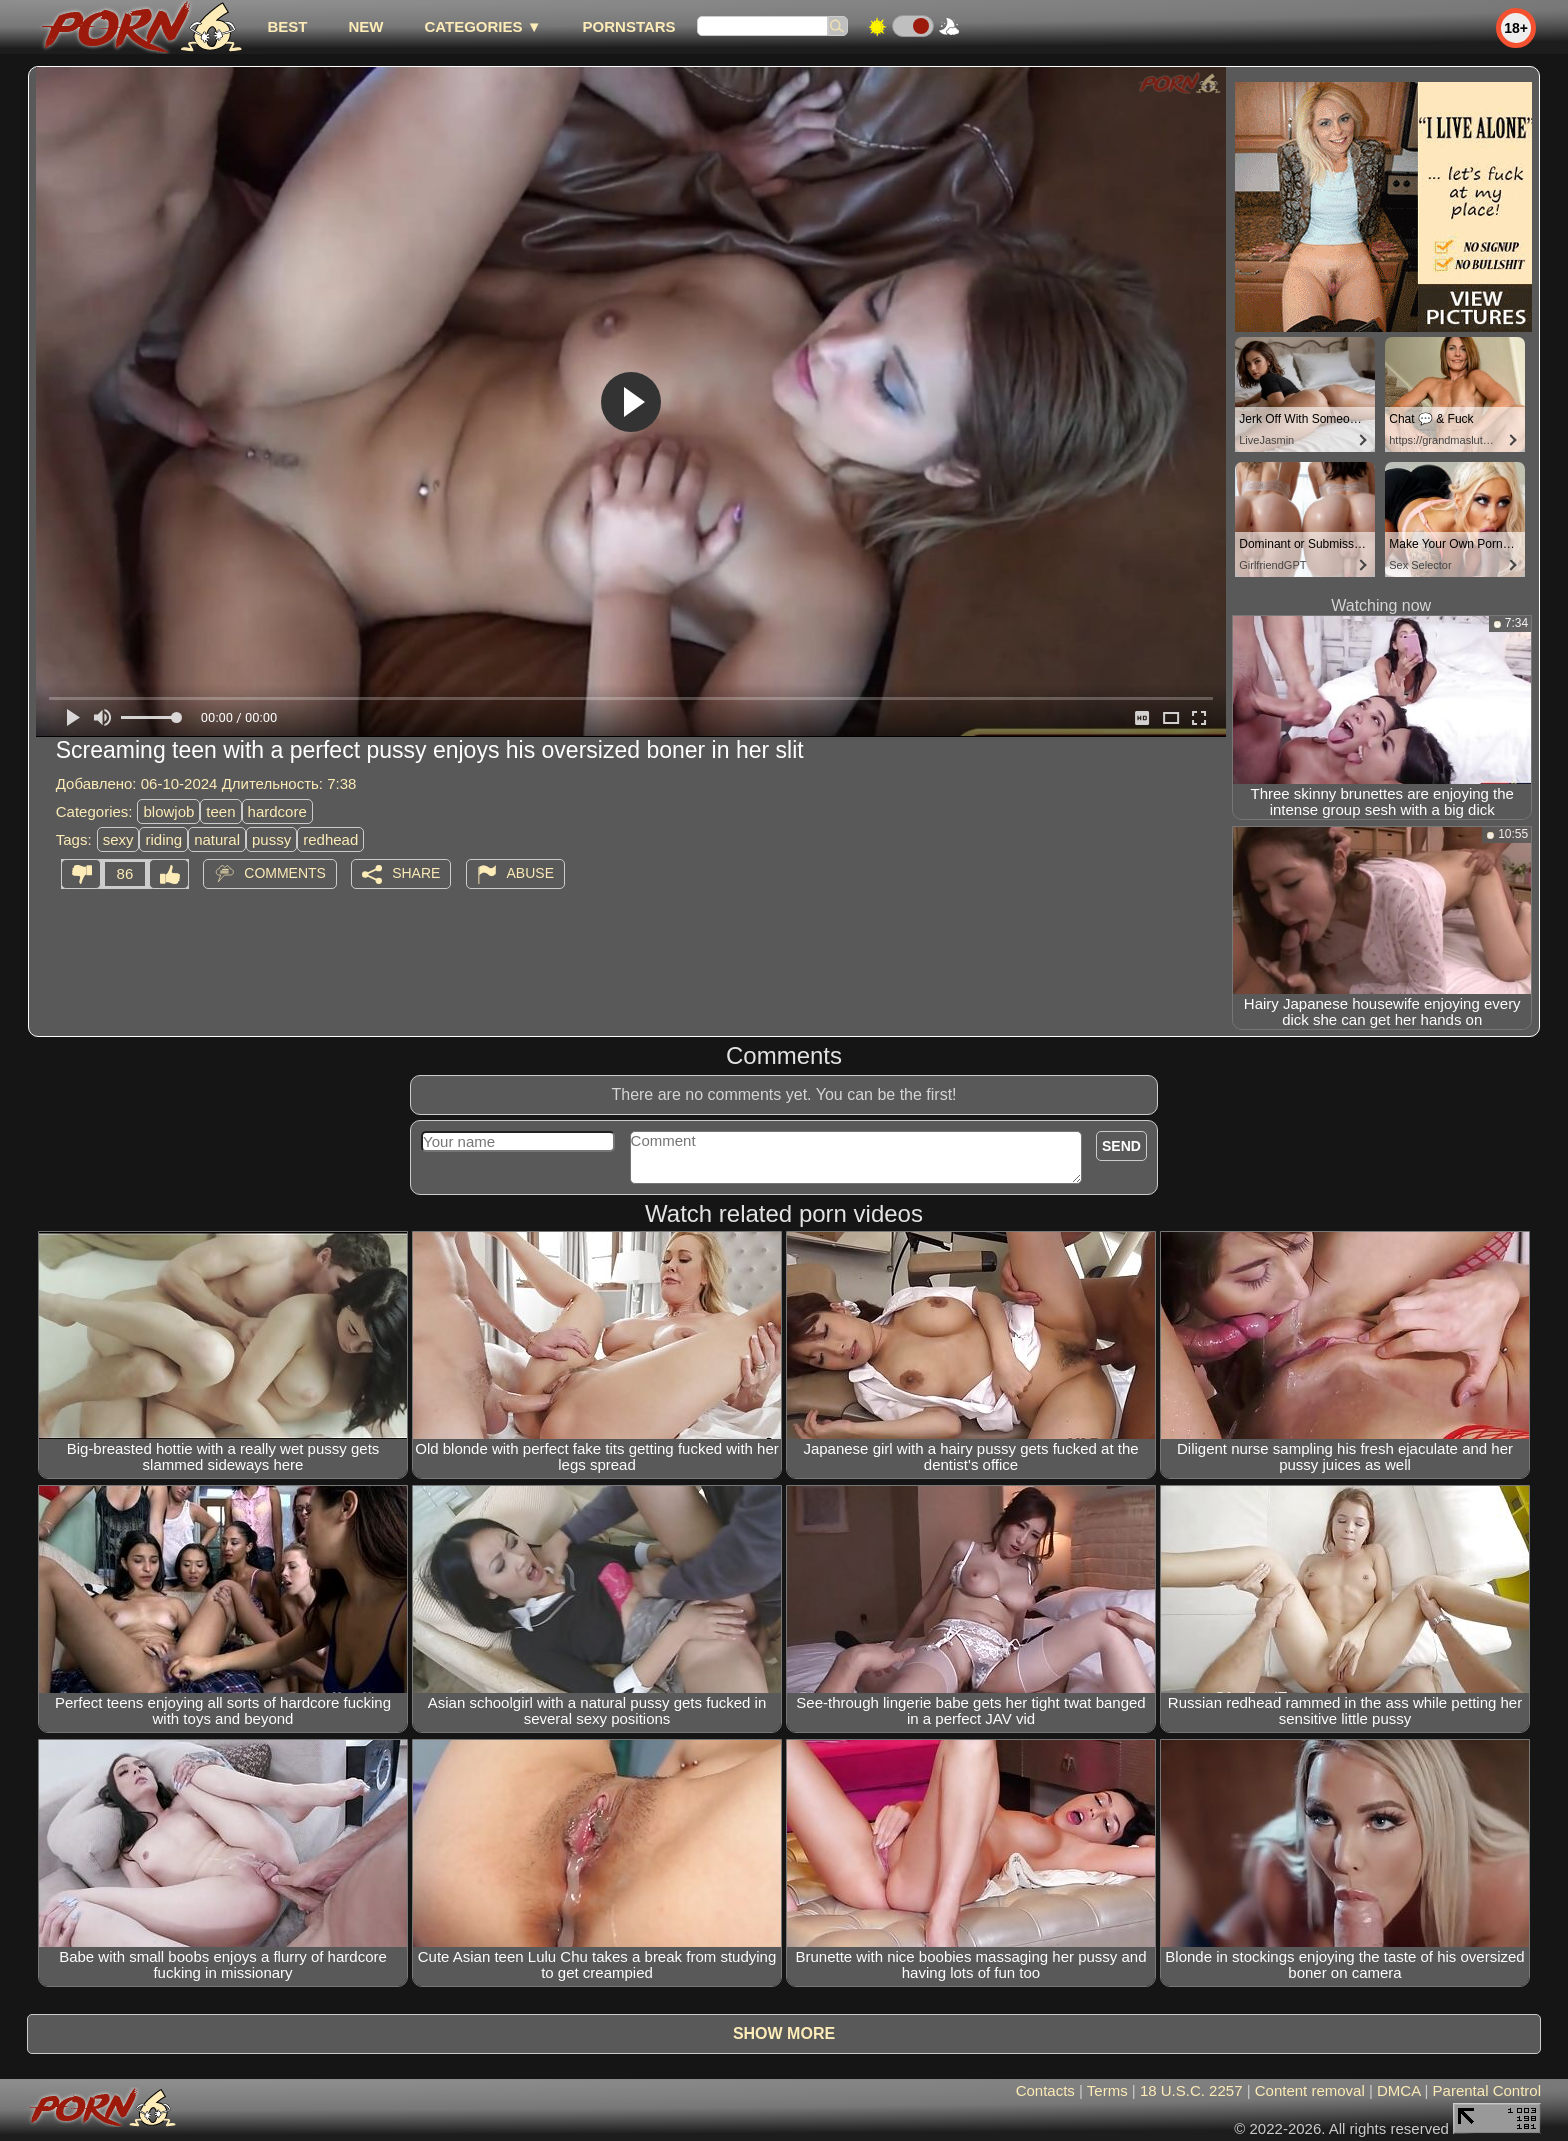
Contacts (1045, 2090)
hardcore (277, 811)
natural (217, 839)
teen (220, 811)
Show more (784, 2033)
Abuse (530, 873)
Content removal (1310, 2090)
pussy (271, 839)
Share (416, 873)
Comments (285, 873)
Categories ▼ (482, 26)
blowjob (168, 811)
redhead (330, 839)
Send (1121, 1146)
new (365, 26)
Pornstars (629, 26)
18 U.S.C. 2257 (1191, 2090)
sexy (118, 839)
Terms (1107, 2090)
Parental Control (1487, 2090)
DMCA (1398, 2090)
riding (163, 839)
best (287, 26)
